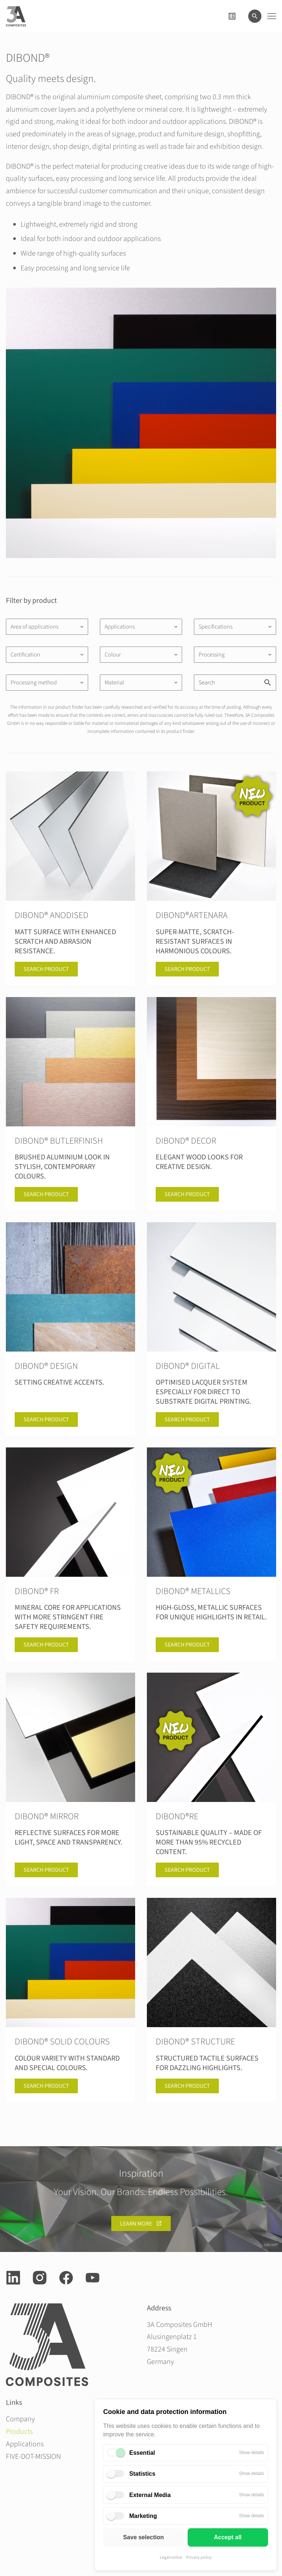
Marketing (143, 2516)
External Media (150, 2495)
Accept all (228, 2537)
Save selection (143, 2537)
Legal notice (171, 2557)
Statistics (142, 2474)
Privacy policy (199, 2557)
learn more (136, 2224)
